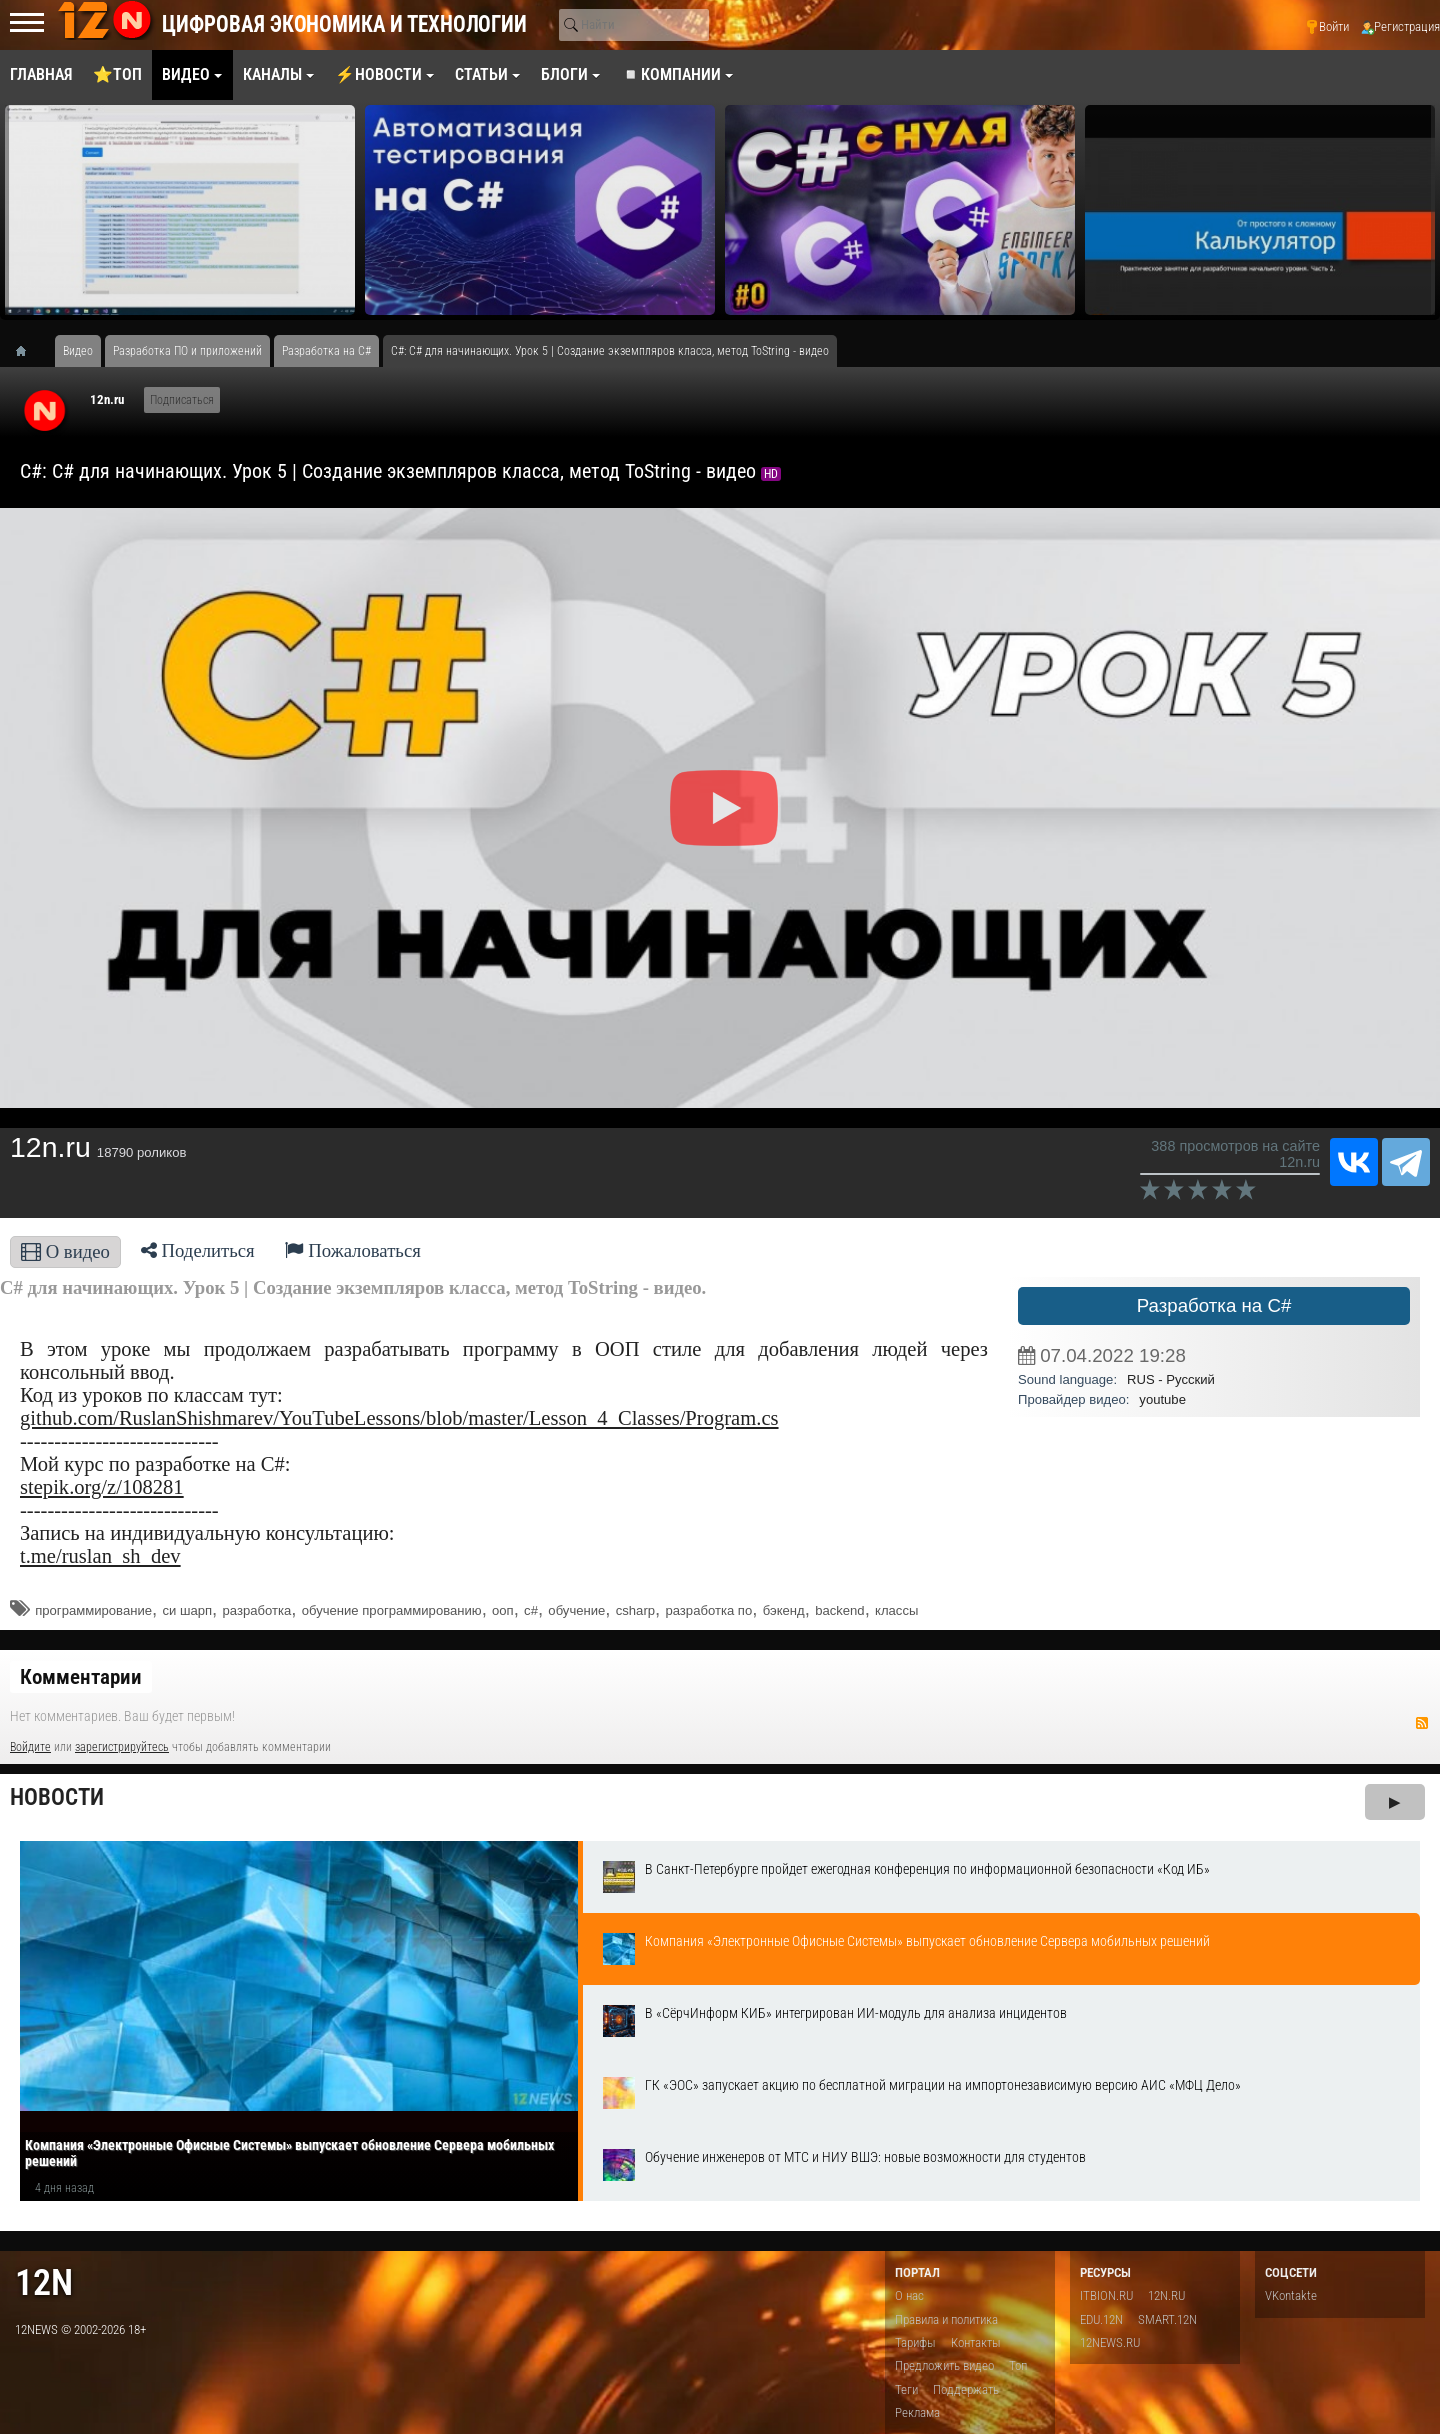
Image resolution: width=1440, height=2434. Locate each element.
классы (896, 1610)
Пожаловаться (353, 1250)
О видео (65, 1251)
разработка (256, 1610)
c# (531, 1610)
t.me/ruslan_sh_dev (100, 1556)
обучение (576, 1610)
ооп (503, 1610)
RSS (1422, 1723)
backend (840, 1610)
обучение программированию (392, 1610)
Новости (57, 1797)
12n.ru (107, 399)
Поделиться (198, 1250)
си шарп (187, 1610)
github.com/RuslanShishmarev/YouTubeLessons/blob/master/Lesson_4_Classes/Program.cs (399, 1418)
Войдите (30, 1747)
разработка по (708, 1610)
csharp (635, 1610)
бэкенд (784, 1610)
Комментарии (81, 1677)
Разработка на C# (1214, 1305)
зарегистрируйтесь (122, 1747)
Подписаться (182, 400)
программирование (93, 1610)
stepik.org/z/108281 (102, 1487)
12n (44, 2282)
